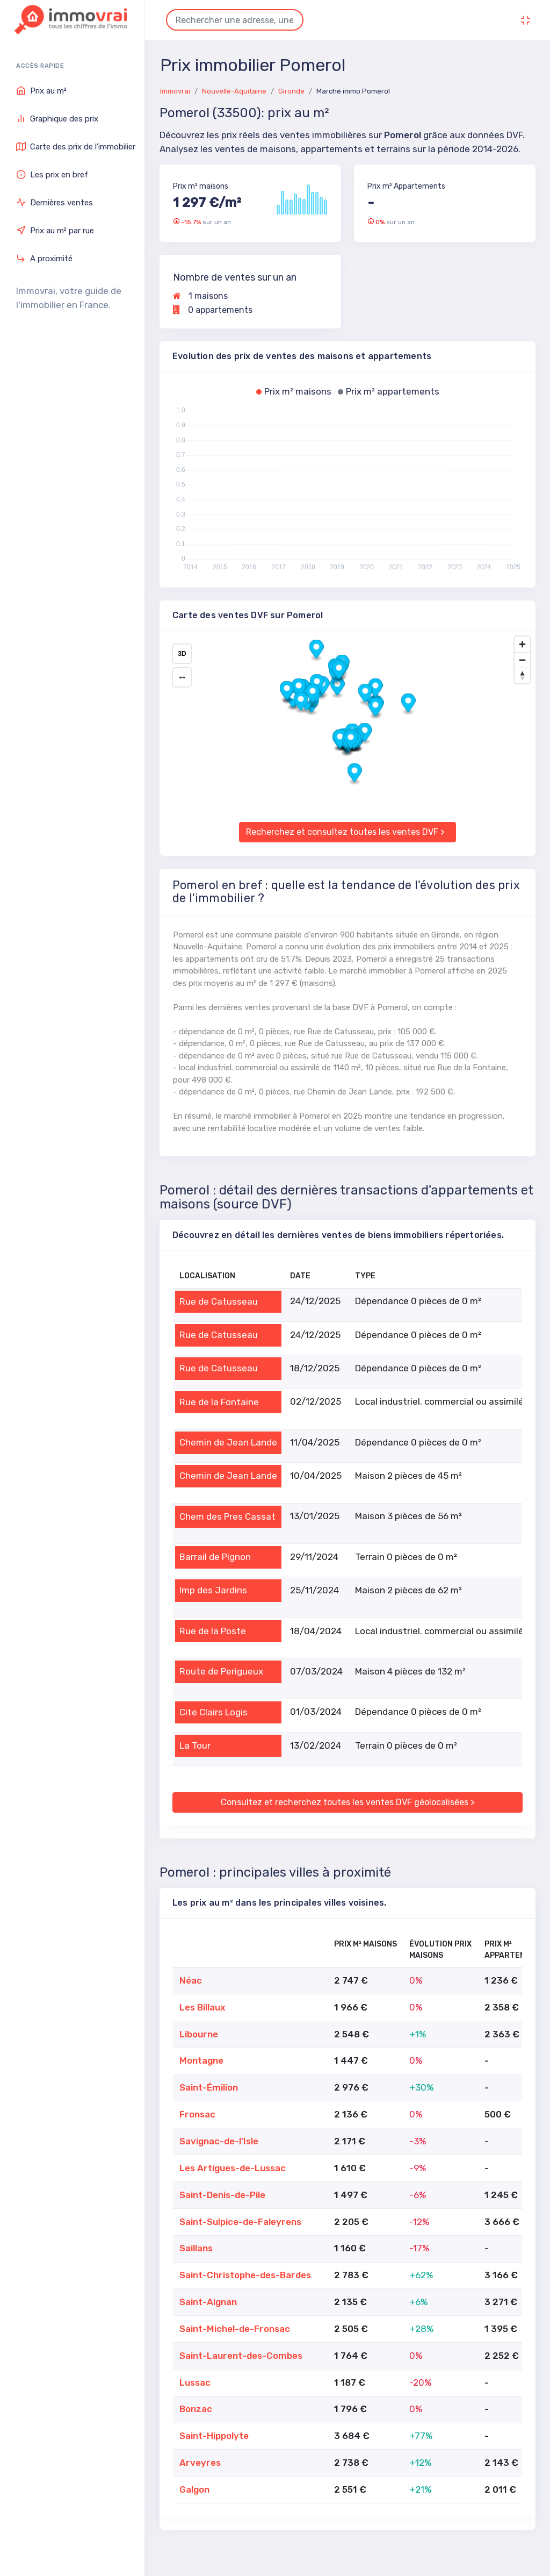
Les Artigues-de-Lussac (232, 2168)
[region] (347, 719)
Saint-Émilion (208, 2087)
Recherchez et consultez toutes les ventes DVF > (345, 832)
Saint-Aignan (208, 2301)
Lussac (195, 2382)
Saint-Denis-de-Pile (222, 2194)
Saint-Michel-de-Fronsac (234, 2328)
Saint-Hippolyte (214, 2435)
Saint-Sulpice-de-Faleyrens (240, 2221)
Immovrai (175, 91)
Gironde (291, 91)
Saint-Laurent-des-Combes (240, 2355)
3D (182, 653)
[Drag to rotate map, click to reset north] (522, 675)
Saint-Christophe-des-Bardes (245, 2275)
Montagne (201, 2060)
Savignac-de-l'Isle (218, 2141)
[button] (337, 687)
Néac (190, 1980)
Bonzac (195, 2408)
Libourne (198, 2034)
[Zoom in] (522, 644)
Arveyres (200, 2462)
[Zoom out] (522, 660)
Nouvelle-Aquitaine (234, 91)
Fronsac (197, 2114)
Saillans (196, 2248)
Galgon (194, 2489)
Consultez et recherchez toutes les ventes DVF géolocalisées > (348, 1802)
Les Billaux (202, 2007)
